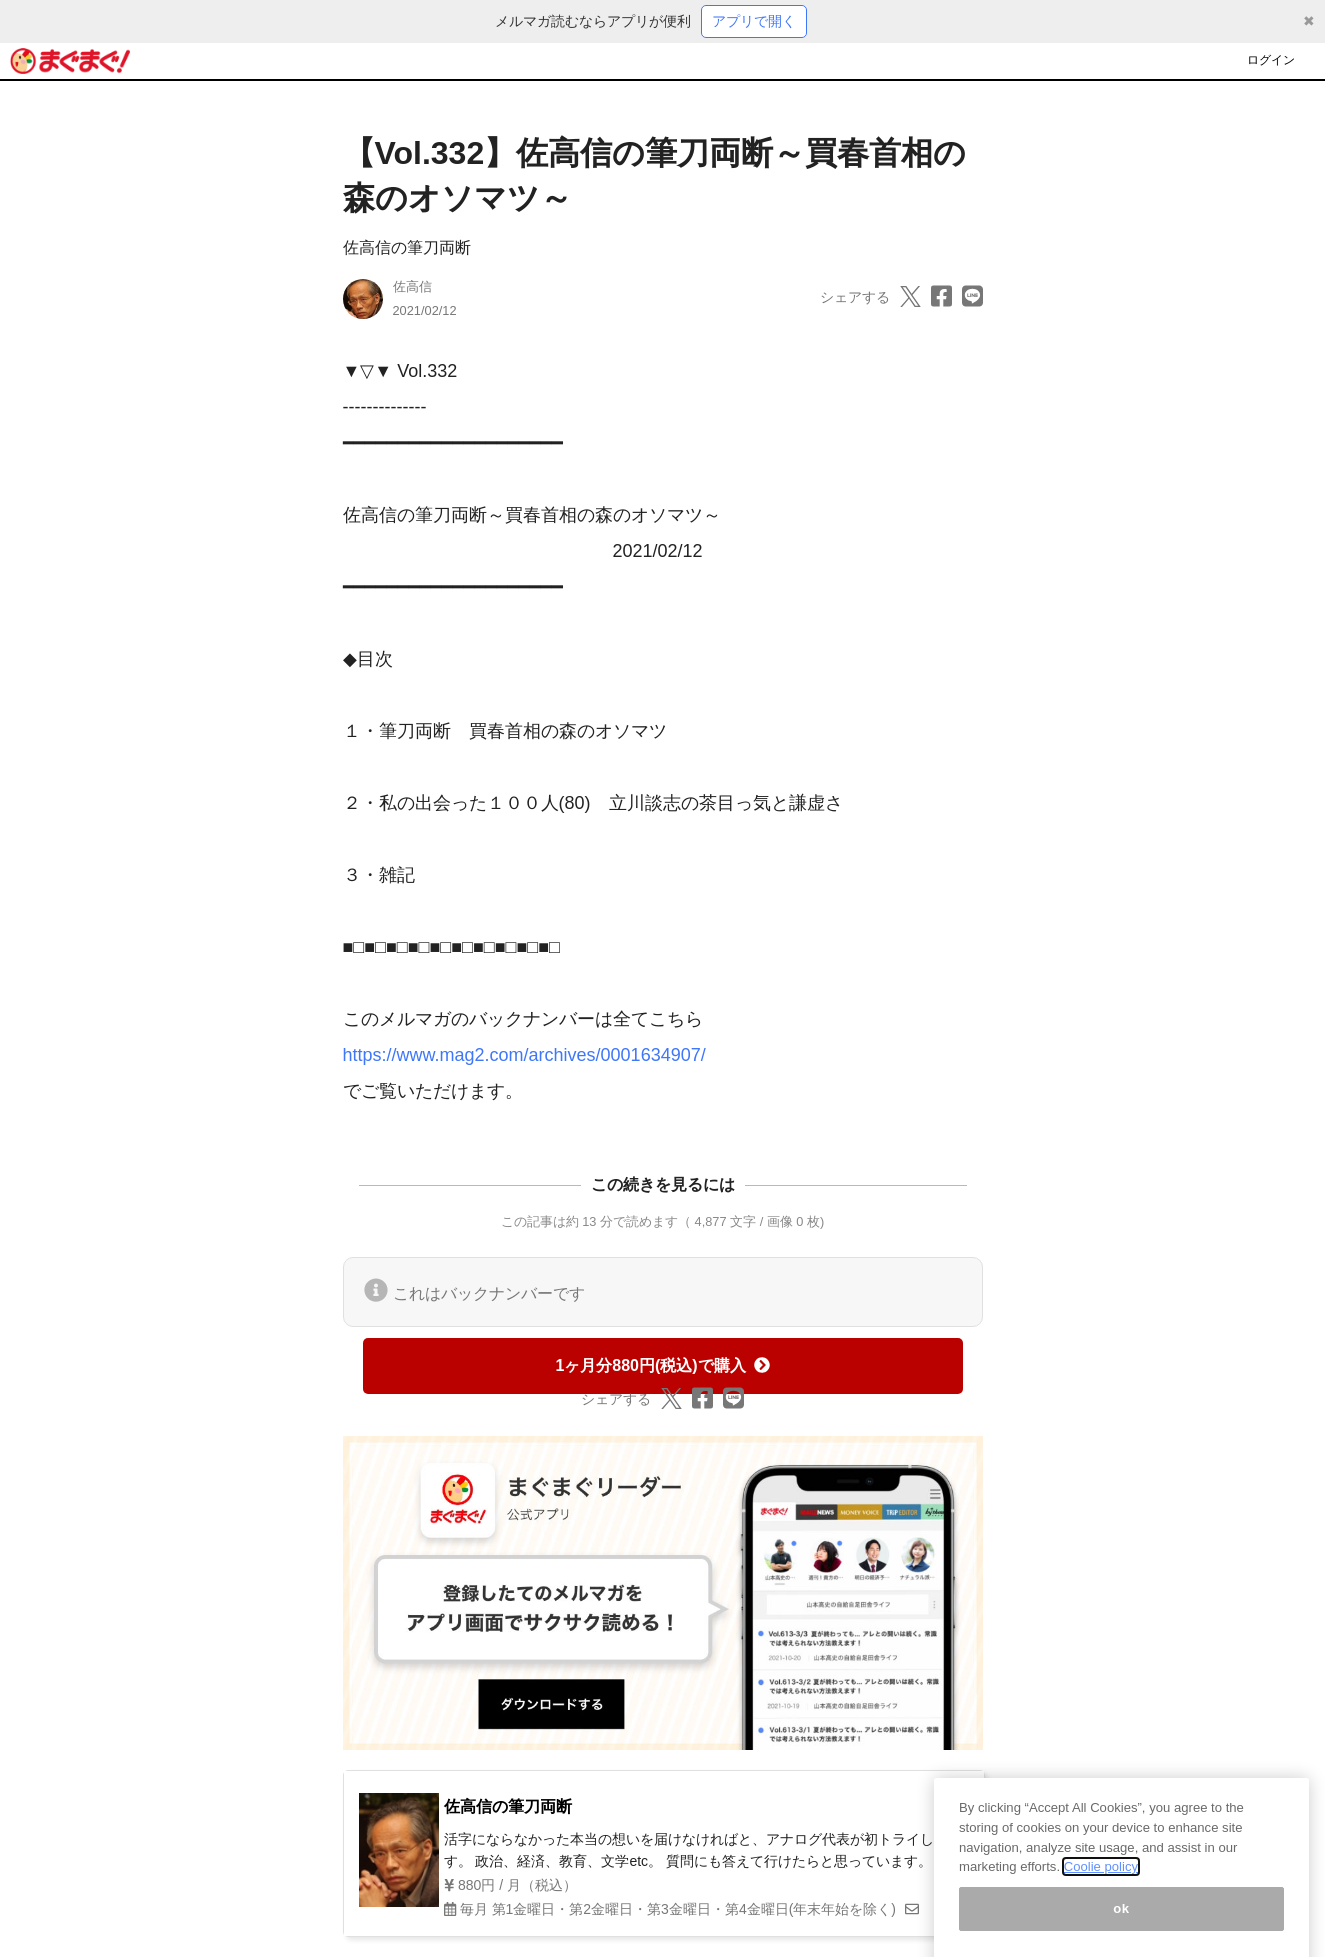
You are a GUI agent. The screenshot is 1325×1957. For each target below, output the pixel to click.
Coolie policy (1101, 1882)
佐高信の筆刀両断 (407, 247)
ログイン (1271, 60)
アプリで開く (754, 21)
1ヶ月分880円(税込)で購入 (662, 1365)
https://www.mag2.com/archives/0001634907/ (524, 1055)
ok (1121, 1924)
